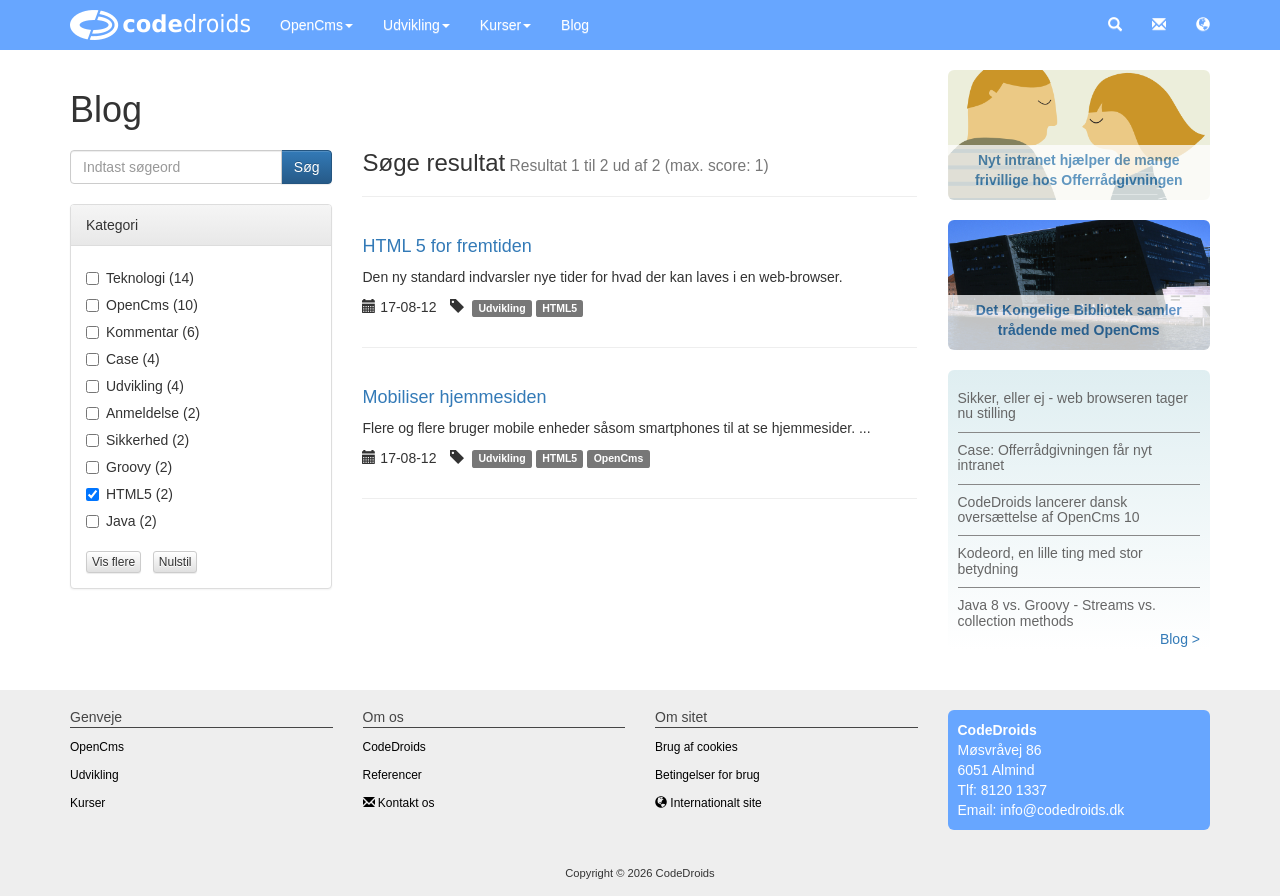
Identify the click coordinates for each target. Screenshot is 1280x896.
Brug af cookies (696, 747)
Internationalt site (708, 803)
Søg (307, 167)
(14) (140, 278)
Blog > (1180, 639)
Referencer (392, 775)
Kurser (505, 25)
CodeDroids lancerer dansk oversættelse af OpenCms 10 (1049, 509)
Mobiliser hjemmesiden (454, 397)
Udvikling (416, 25)
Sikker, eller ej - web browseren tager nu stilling (1073, 405)
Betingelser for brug (707, 775)
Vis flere (113, 562)
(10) (142, 305)
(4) (123, 359)
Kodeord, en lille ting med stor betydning (1050, 560)
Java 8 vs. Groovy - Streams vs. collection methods (1057, 612)
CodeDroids (394, 747)
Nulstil (175, 562)
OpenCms (316, 25)
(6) (142, 332)
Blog (575, 25)
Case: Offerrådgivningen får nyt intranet (1055, 457)
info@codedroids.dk (1062, 810)
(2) (143, 413)
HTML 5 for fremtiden (446, 246)
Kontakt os (399, 803)
